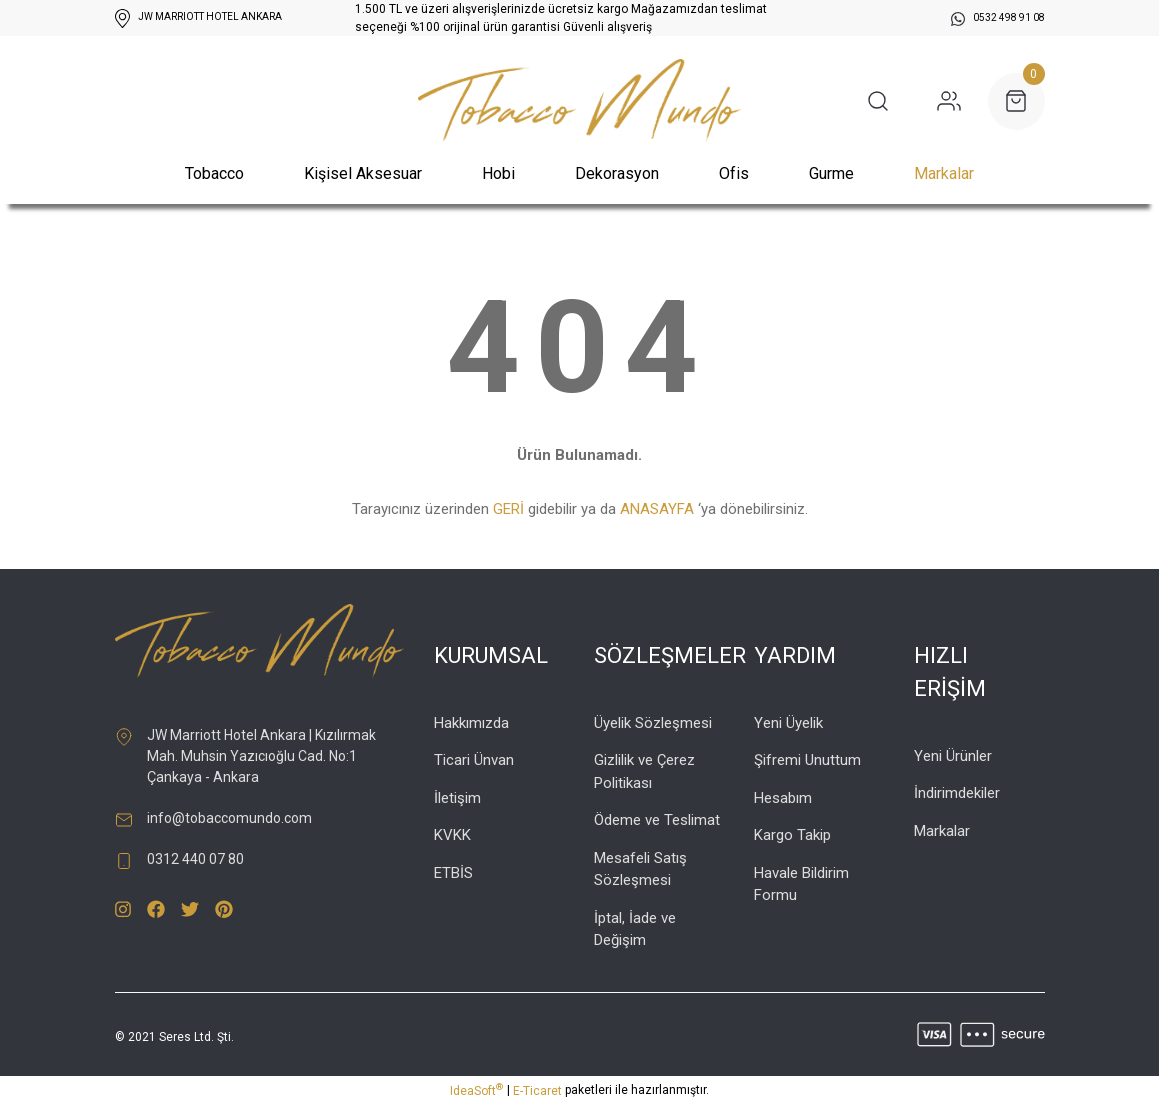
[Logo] (579, 101)
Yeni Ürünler (953, 756)
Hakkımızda (471, 723)
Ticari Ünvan (474, 760)
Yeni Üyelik (788, 723)
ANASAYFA (657, 509)
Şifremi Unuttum (807, 760)
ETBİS (453, 873)
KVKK (452, 835)
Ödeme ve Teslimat (657, 820)
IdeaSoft (476, 1090)
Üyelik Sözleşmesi (653, 723)
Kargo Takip (792, 835)
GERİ (508, 509)
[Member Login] (949, 101)
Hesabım (783, 798)
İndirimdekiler (957, 793)
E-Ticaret (537, 1091)
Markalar (944, 173)
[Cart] (1016, 101)
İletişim (457, 798)
